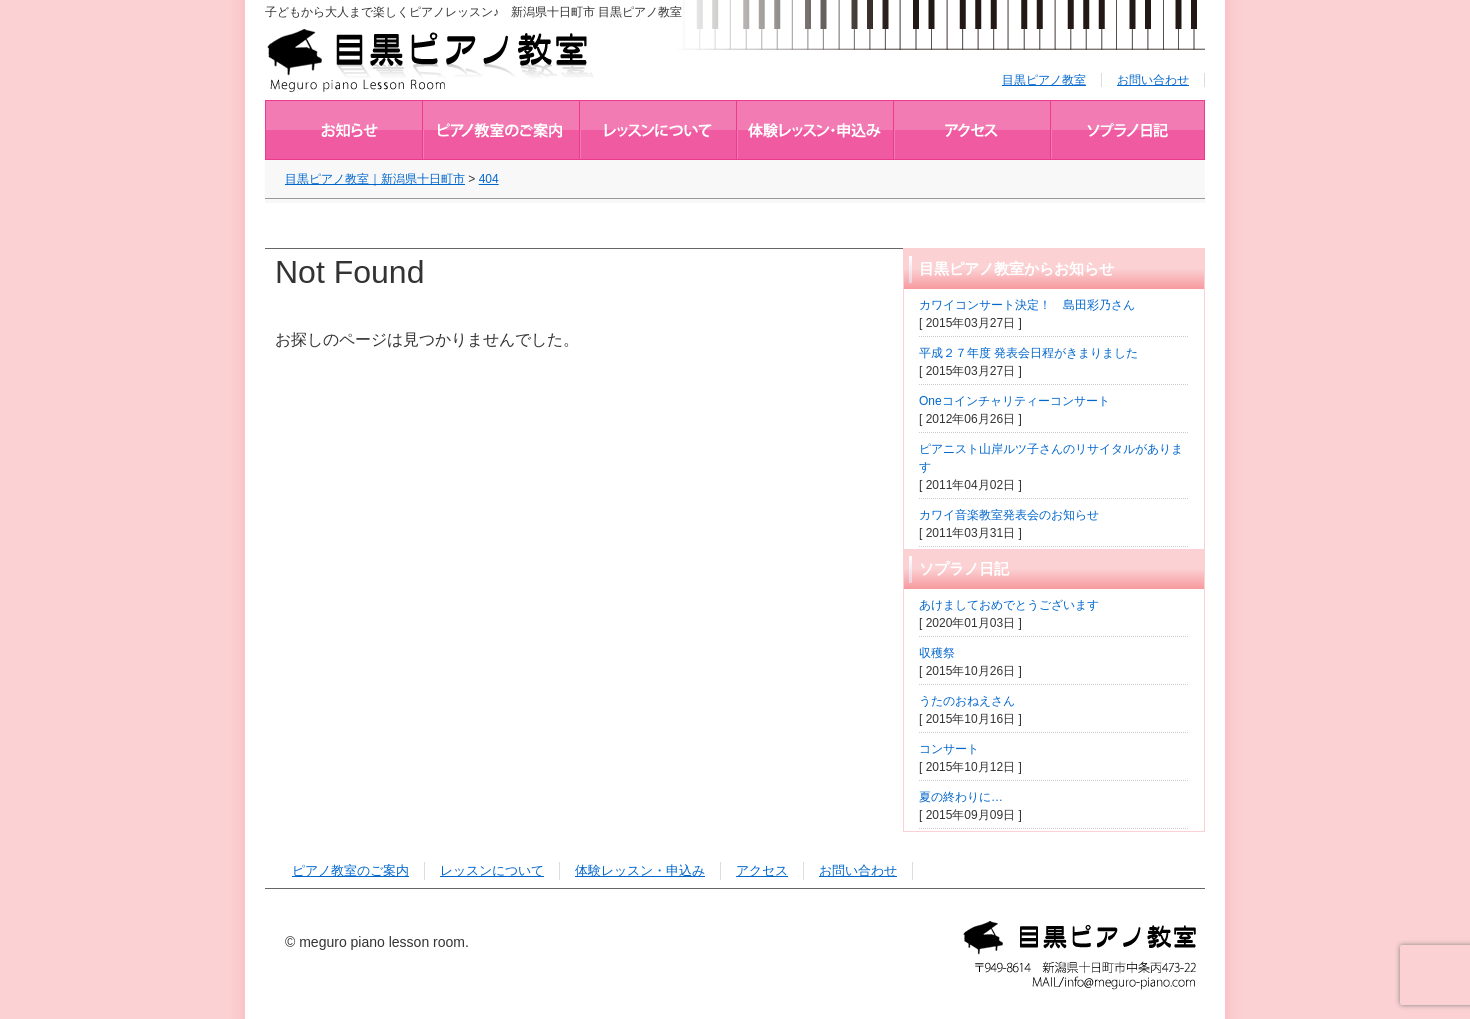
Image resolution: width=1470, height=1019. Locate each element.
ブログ (1127, 130)
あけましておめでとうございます (1009, 605)
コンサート (949, 749)
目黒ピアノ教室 (1044, 80)
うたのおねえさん (967, 701)
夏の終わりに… (961, 797)
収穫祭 (937, 653)
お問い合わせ (1153, 80)
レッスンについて (657, 130)
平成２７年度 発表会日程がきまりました (1028, 353)
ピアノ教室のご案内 (500, 130)
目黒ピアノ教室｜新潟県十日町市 (432, 58)
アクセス (971, 130)
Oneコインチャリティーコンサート (1014, 401)
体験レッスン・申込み (814, 130)
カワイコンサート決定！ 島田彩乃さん (1027, 305)
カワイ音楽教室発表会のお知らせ (1009, 515)
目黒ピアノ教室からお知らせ (343, 130)
